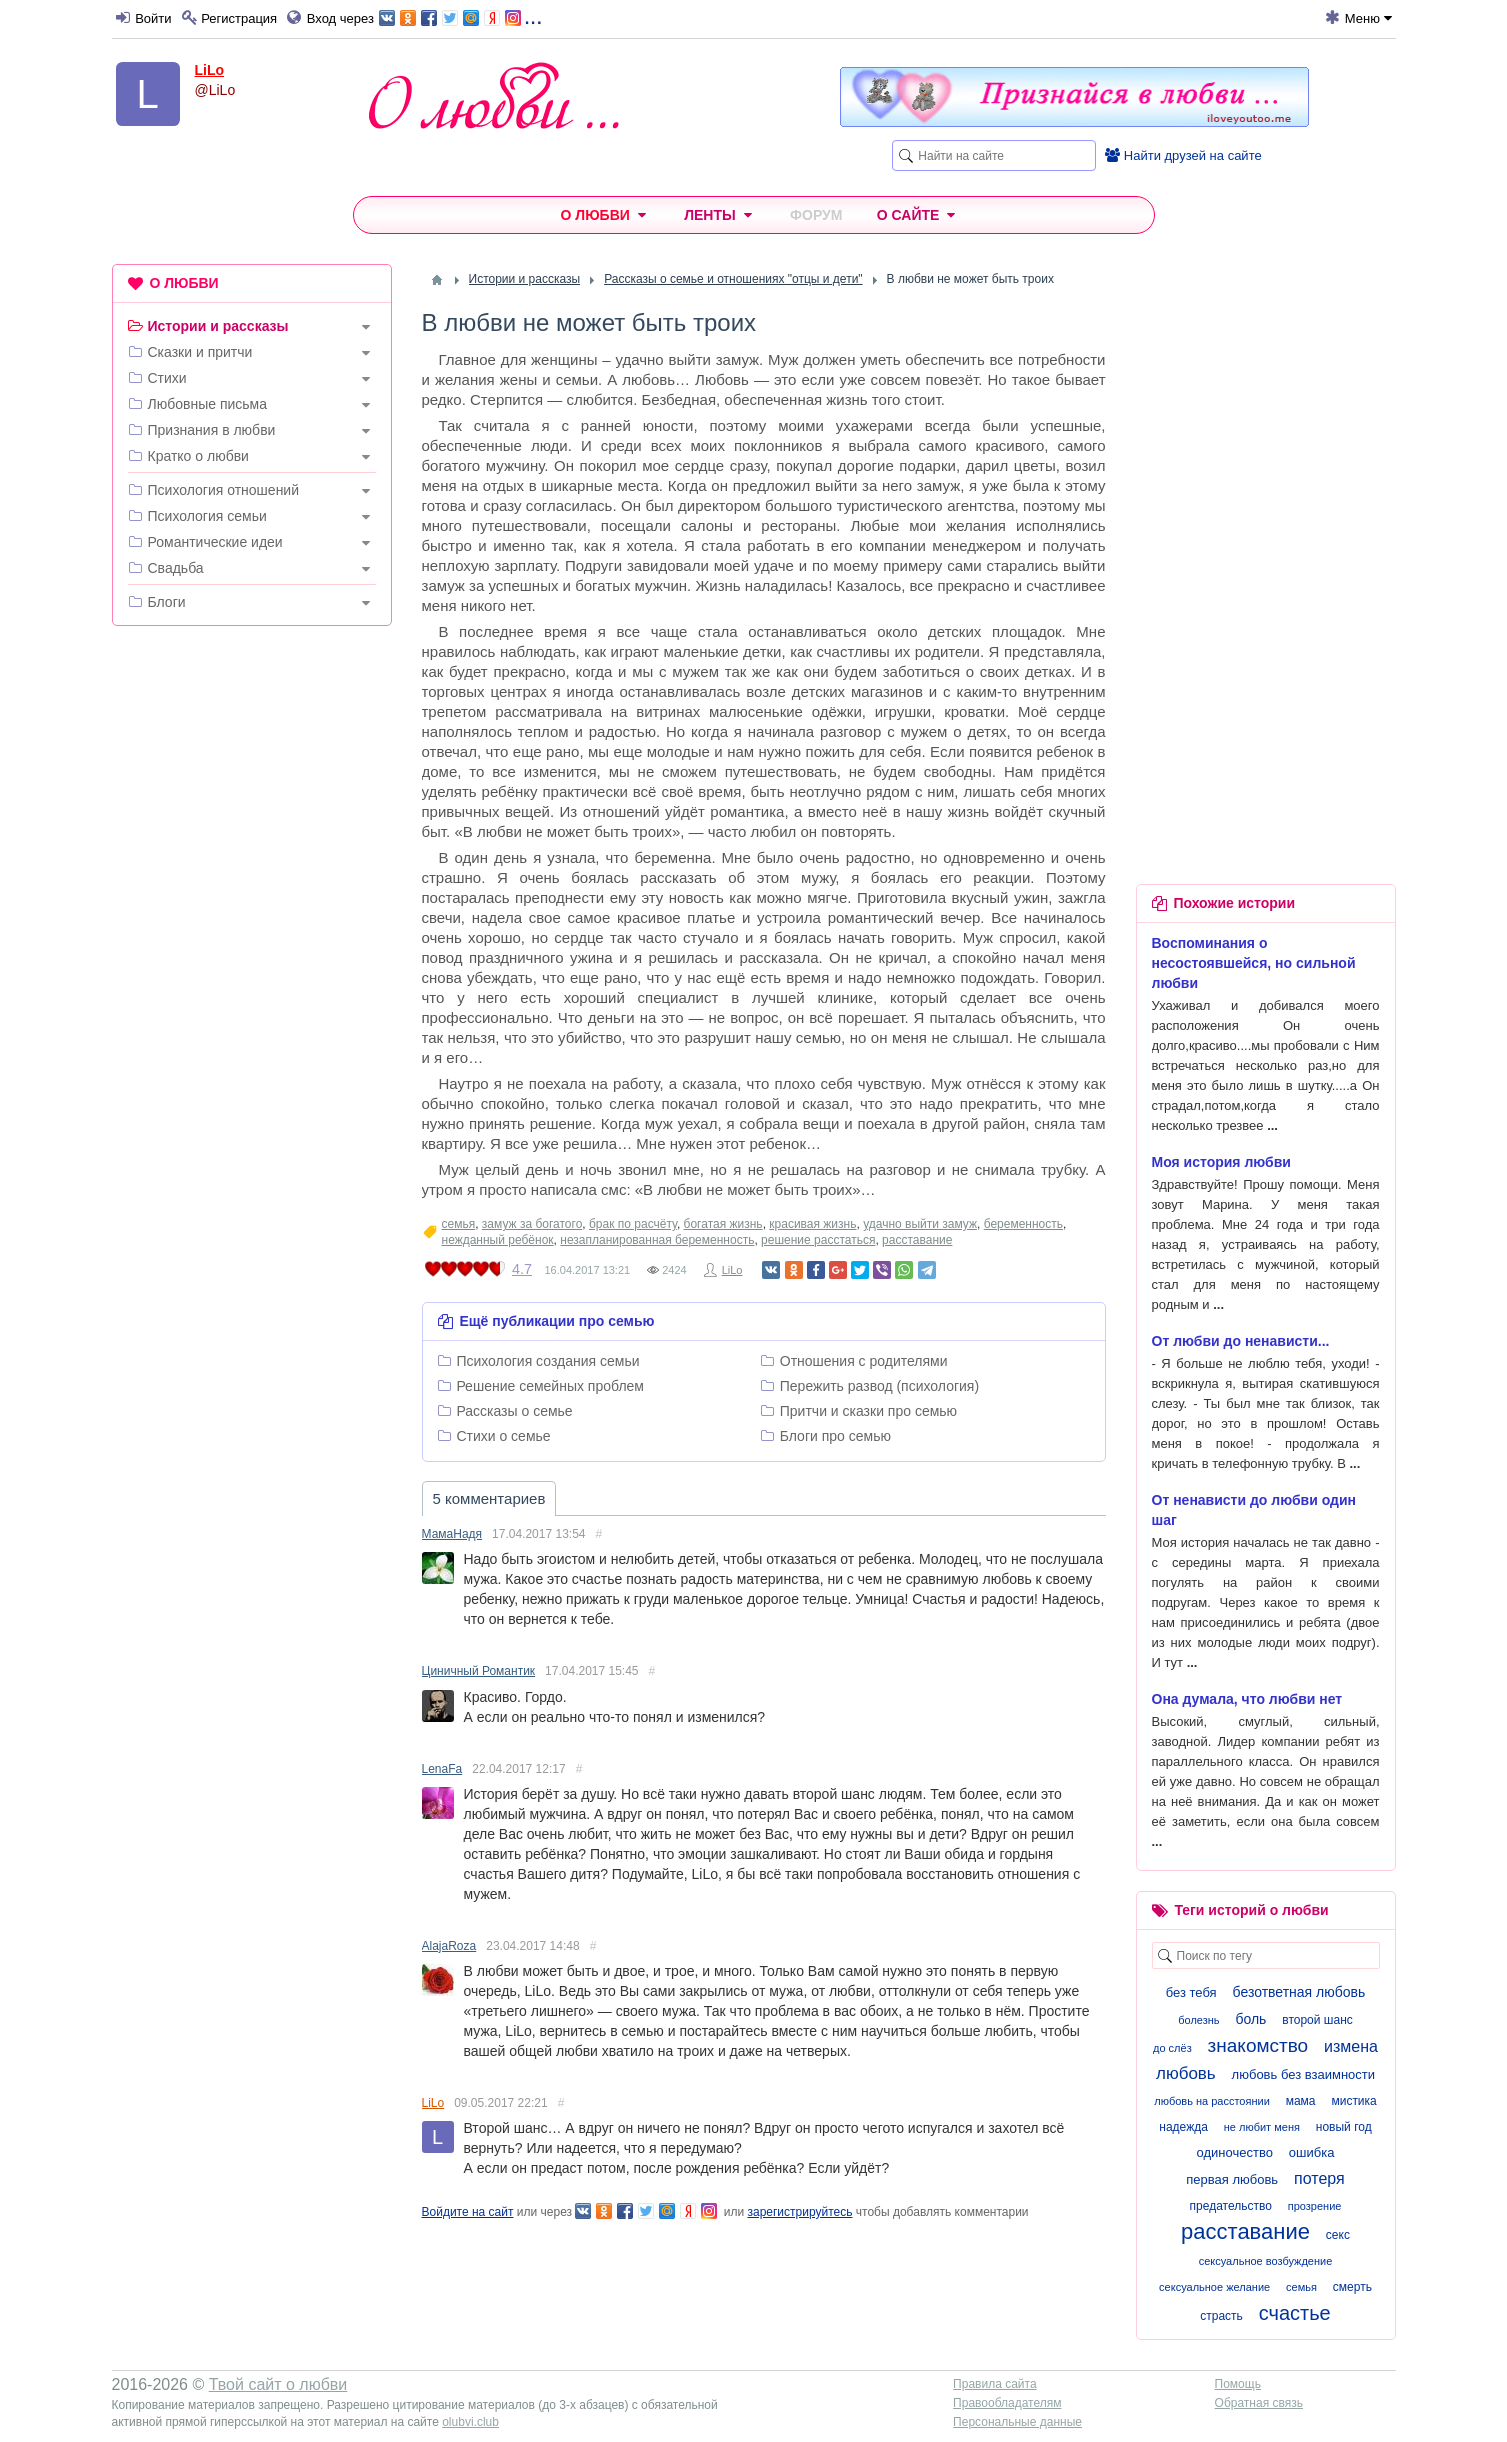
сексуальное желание (1214, 2287)
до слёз (1172, 2048)
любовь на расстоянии (1212, 2101)
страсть (1221, 2316)
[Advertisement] (252, 946)
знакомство (1258, 2045)
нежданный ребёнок (498, 1240)
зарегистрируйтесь (799, 2212)
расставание (917, 1240)
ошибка (1312, 2152)
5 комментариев (489, 1498)
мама (1301, 2101)
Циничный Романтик (479, 1671)
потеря (1319, 2178)
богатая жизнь (723, 1224)
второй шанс (1317, 2020)
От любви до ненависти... (1241, 1341)
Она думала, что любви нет (1247, 1699)
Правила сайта (994, 2384)
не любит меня (1262, 2127)
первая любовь (1232, 2179)
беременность (1023, 1224)
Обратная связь (1259, 2403)
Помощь (1238, 2384)
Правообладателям (1007, 2403)
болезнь (1198, 2020)
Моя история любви (1221, 1162)
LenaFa (442, 1769)
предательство (1231, 2206)
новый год (1344, 2127)
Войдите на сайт (468, 2212)
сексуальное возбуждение (1266, 2261)
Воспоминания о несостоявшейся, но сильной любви (1254, 963)
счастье (1295, 2313)
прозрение (1315, 2206)
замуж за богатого (532, 1224)
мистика (1353, 2101)
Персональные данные (1017, 2422)
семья (459, 1224)
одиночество (1235, 2152)
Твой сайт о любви (278, 2384)
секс (1338, 2235)
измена (1351, 2046)
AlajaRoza (449, 1946)
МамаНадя (452, 1534)
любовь (1186, 2073)
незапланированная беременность (657, 1240)
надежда (1183, 2127)
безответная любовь (1299, 1992)
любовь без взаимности (1303, 2074)
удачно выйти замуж (920, 1224)
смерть (1352, 2287)
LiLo (210, 70)
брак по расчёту (633, 1224)
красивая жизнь (812, 1224)
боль (1250, 2019)
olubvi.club (470, 2422)
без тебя (1191, 1992)
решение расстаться (818, 1240)
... (460, 16)
